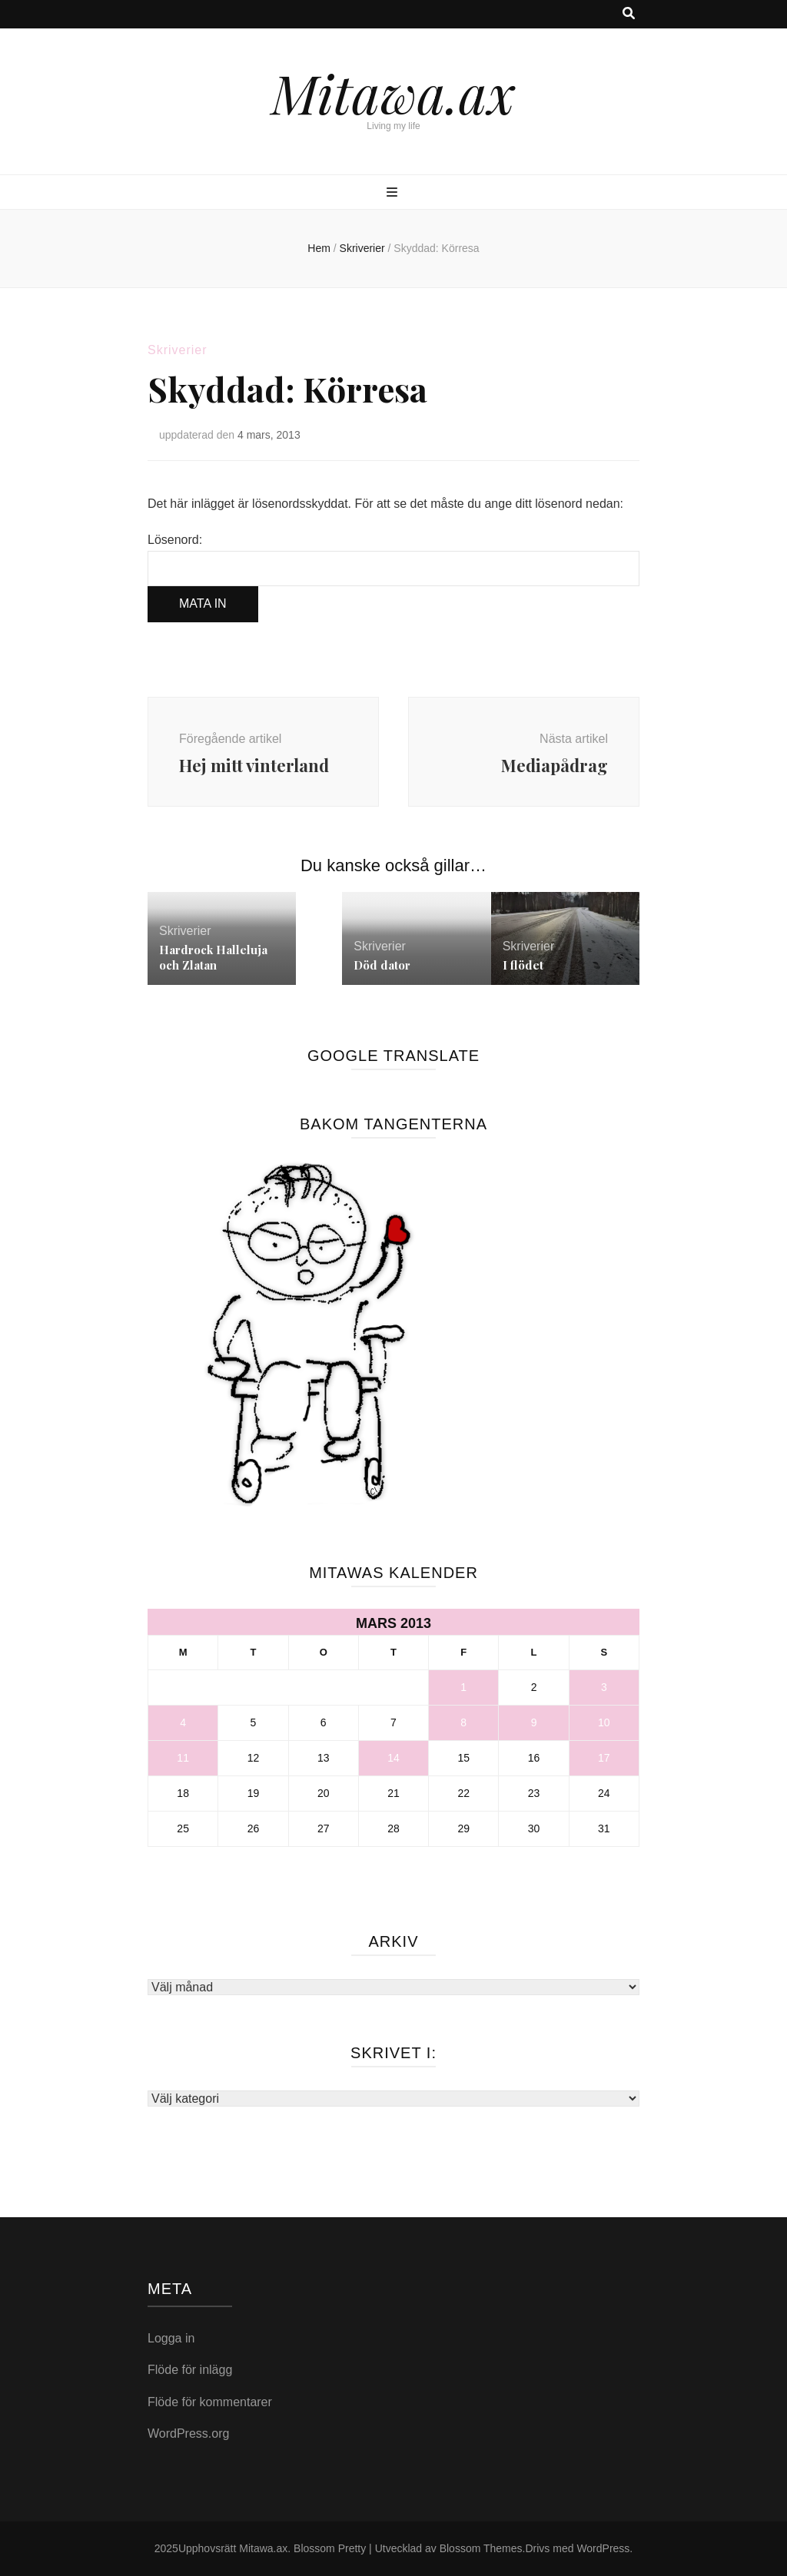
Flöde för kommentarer (210, 2402)
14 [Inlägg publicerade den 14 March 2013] (393, 1758)
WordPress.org (188, 2433)
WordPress (602, 2548)
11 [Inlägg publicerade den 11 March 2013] (183, 1758)
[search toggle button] (629, 14)
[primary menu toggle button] (394, 193)
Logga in (171, 2338)
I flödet (523, 965)
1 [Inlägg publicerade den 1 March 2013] (463, 1687)
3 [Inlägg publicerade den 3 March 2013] (604, 1687)
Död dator (382, 965)
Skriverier (178, 349)
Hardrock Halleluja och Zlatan (213, 957)
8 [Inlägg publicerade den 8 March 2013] (463, 1722)
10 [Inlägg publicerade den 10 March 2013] (604, 1722)
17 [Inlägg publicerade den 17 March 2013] (604, 1758)
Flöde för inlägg (190, 2369)
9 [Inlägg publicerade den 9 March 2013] (534, 1722)
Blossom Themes (481, 2548)
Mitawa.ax (393, 92)
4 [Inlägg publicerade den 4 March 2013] (183, 1722)
